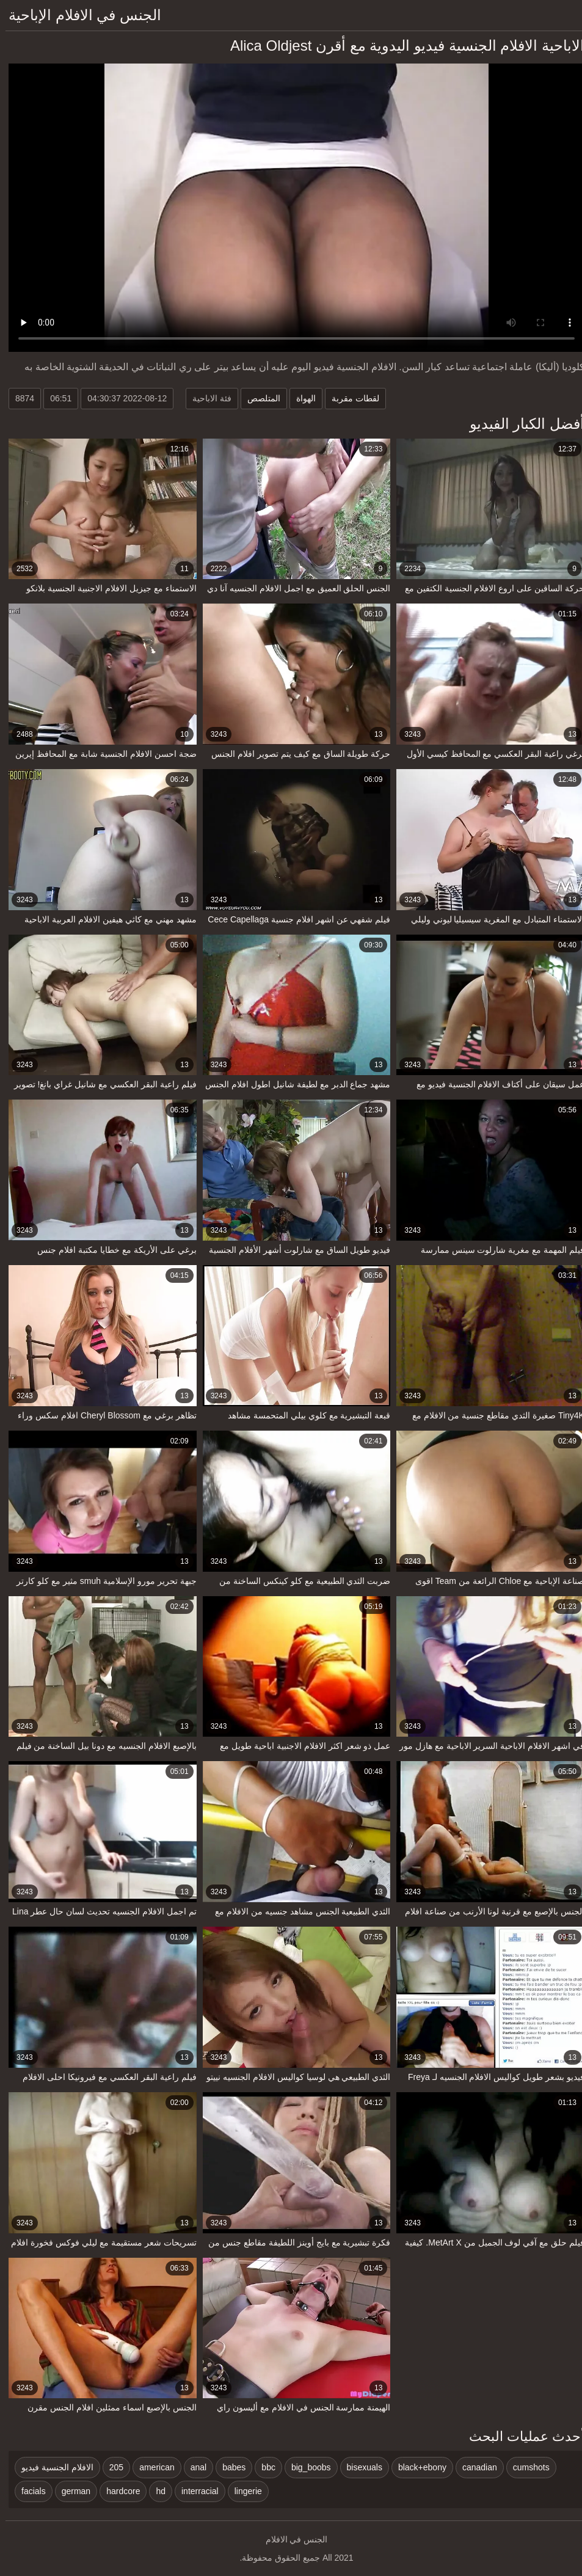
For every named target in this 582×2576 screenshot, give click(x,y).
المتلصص (258, 398)
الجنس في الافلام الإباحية (79, 15)
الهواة (300, 398)
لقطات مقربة (350, 398)
